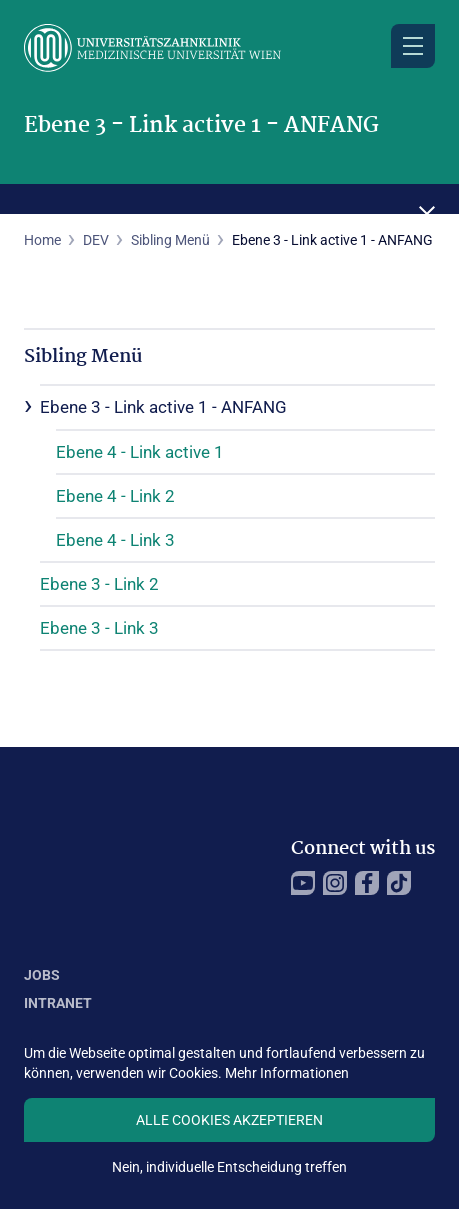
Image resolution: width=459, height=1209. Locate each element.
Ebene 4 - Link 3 (115, 540)
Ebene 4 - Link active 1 (140, 452)
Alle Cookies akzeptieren (229, 1120)
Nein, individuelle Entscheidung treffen (229, 1167)
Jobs (42, 975)
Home (42, 240)
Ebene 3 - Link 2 (99, 584)
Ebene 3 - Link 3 (99, 628)
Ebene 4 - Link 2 (115, 496)
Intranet (58, 1003)
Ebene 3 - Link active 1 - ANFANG (163, 407)
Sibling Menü (170, 240)
